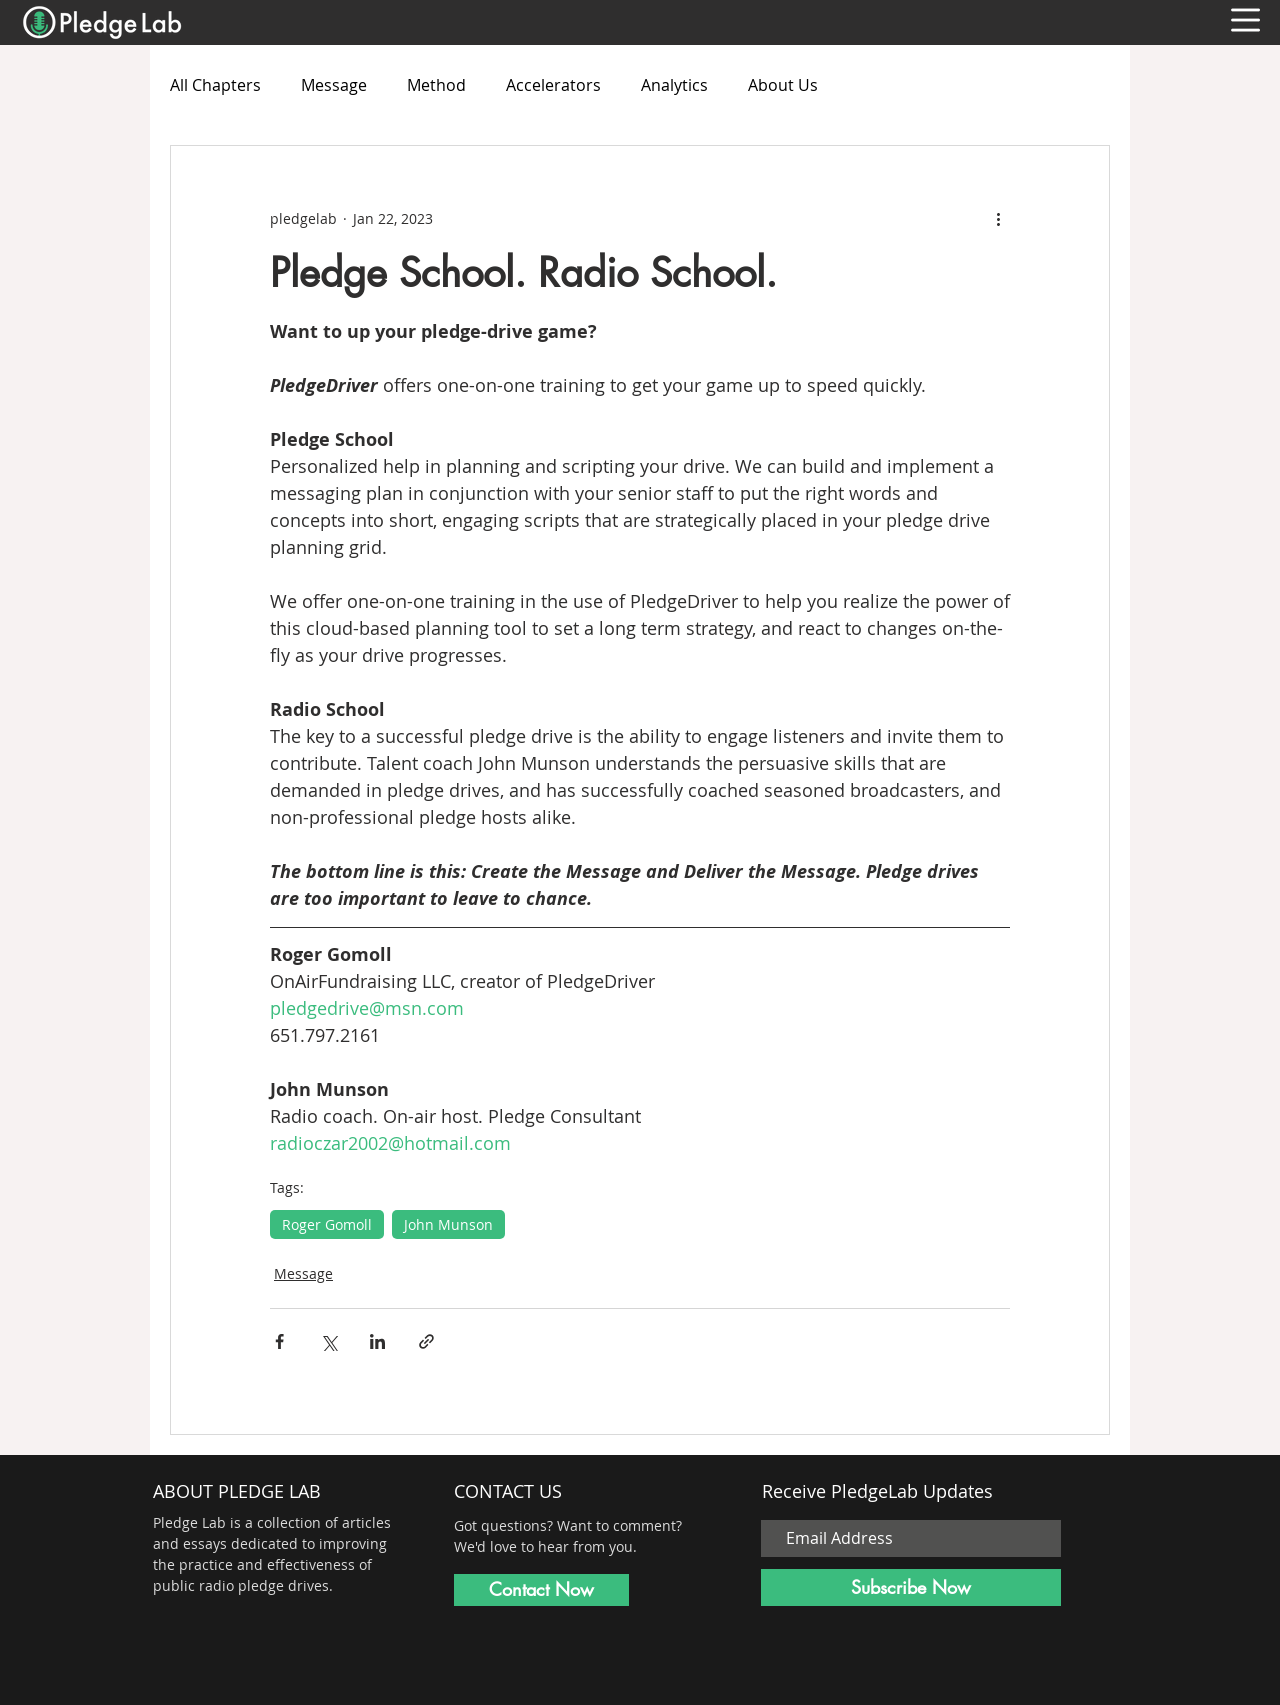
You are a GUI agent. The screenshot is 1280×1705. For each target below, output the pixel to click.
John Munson (448, 1224)
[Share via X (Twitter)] (328, 1341)
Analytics (674, 85)
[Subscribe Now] (911, 1587)
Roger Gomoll (327, 1224)
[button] (1245, 20)
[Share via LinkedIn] (377, 1341)
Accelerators (553, 85)
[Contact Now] (541, 1590)
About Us (783, 85)
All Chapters (215, 85)
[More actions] (998, 218)
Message (334, 85)
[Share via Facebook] (279, 1341)
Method (436, 85)
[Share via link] (426, 1341)
